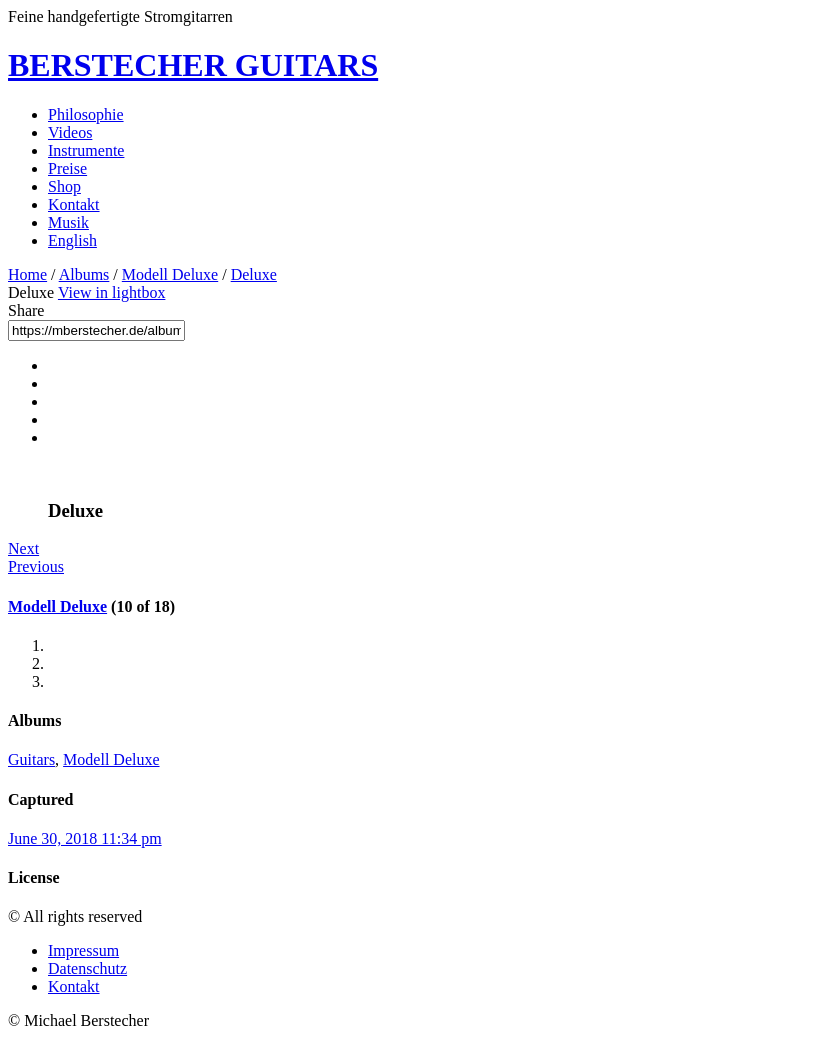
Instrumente (86, 150)
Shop (64, 186)
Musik (68, 222)
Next (23, 548)
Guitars (31, 759)
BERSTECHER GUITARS (193, 65)
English (72, 240)
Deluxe (254, 274)
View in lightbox (111, 292)
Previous (36, 566)
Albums (84, 274)
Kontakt (74, 204)
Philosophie (86, 114)
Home (27, 274)
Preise (67, 168)
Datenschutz (87, 968)
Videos (70, 132)
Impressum (83, 950)
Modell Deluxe (170, 274)
